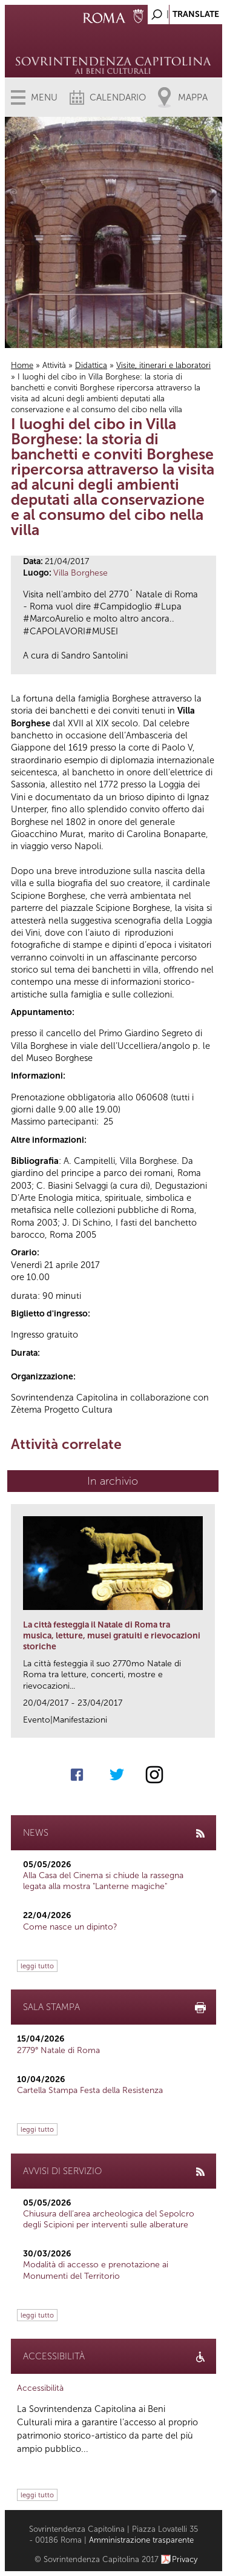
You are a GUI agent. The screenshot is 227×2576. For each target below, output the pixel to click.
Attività (54, 365)
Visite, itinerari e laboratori (163, 365)
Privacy (185, 2559)
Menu (44, 97)
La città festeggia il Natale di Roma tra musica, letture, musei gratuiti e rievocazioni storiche (111, 1636)
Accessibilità (40, 2388)
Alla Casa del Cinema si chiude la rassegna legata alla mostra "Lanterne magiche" (103, 1880)
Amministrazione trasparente (141, 2540)
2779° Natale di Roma (58, 2050)
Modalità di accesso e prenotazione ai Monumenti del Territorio (95, 2270)
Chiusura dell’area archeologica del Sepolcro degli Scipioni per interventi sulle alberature (108, 2219)
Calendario (118, 97)
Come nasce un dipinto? (70, 1927)
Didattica (91, 365)
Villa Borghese (80, 573)
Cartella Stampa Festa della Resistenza (90, 2090)
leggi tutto (37, 1966)
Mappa (193, 97)
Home (22, 365)
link (209, 1725)
